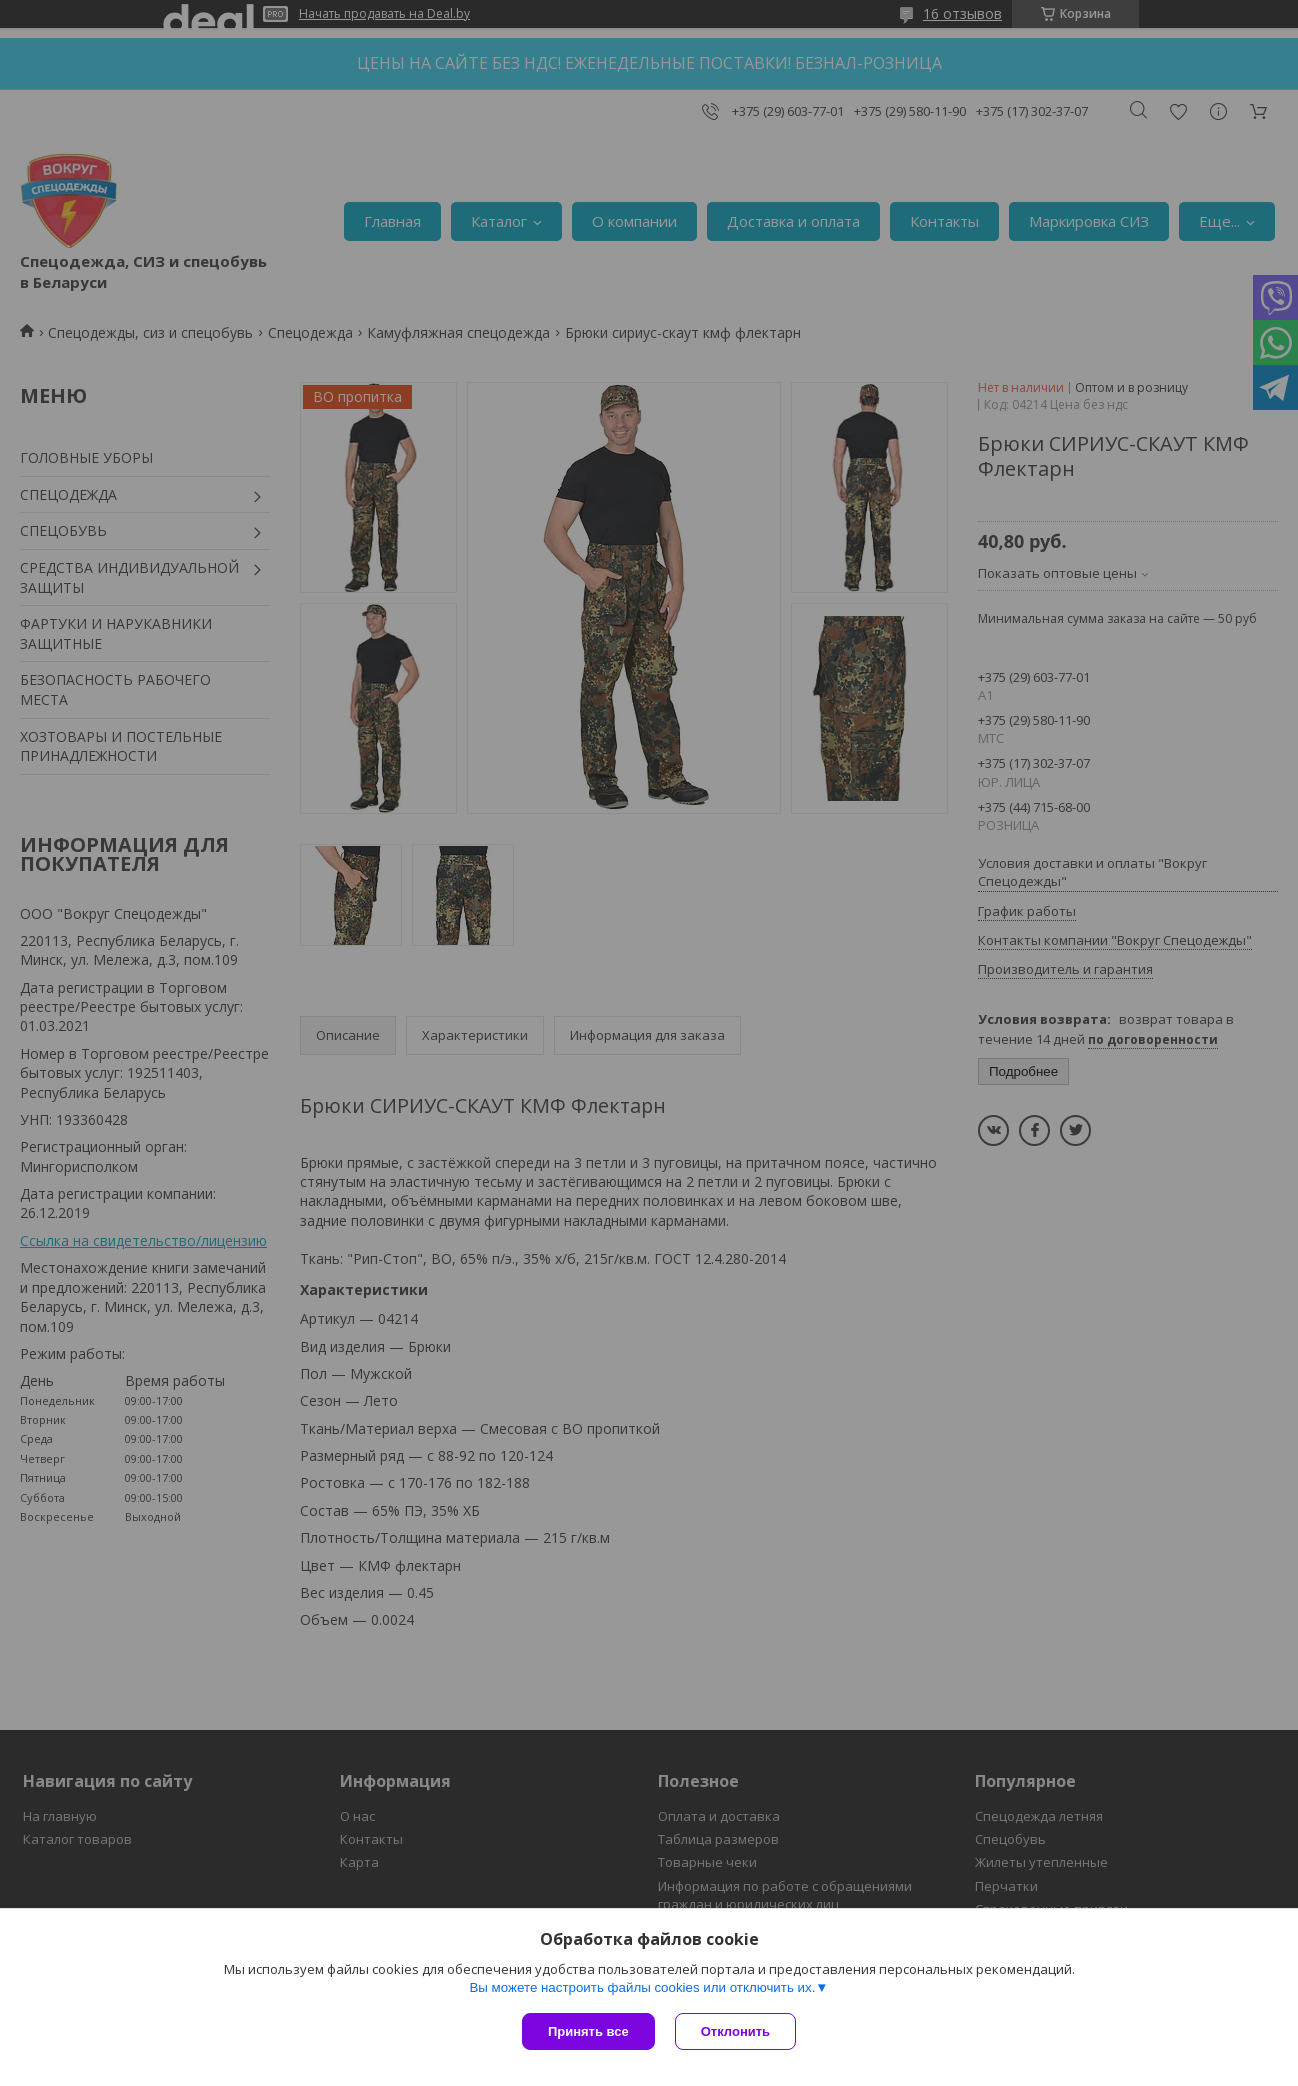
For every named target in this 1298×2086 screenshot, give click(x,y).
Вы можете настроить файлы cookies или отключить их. (642, 1987)
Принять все (588, 2031)
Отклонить (735, 2031)
